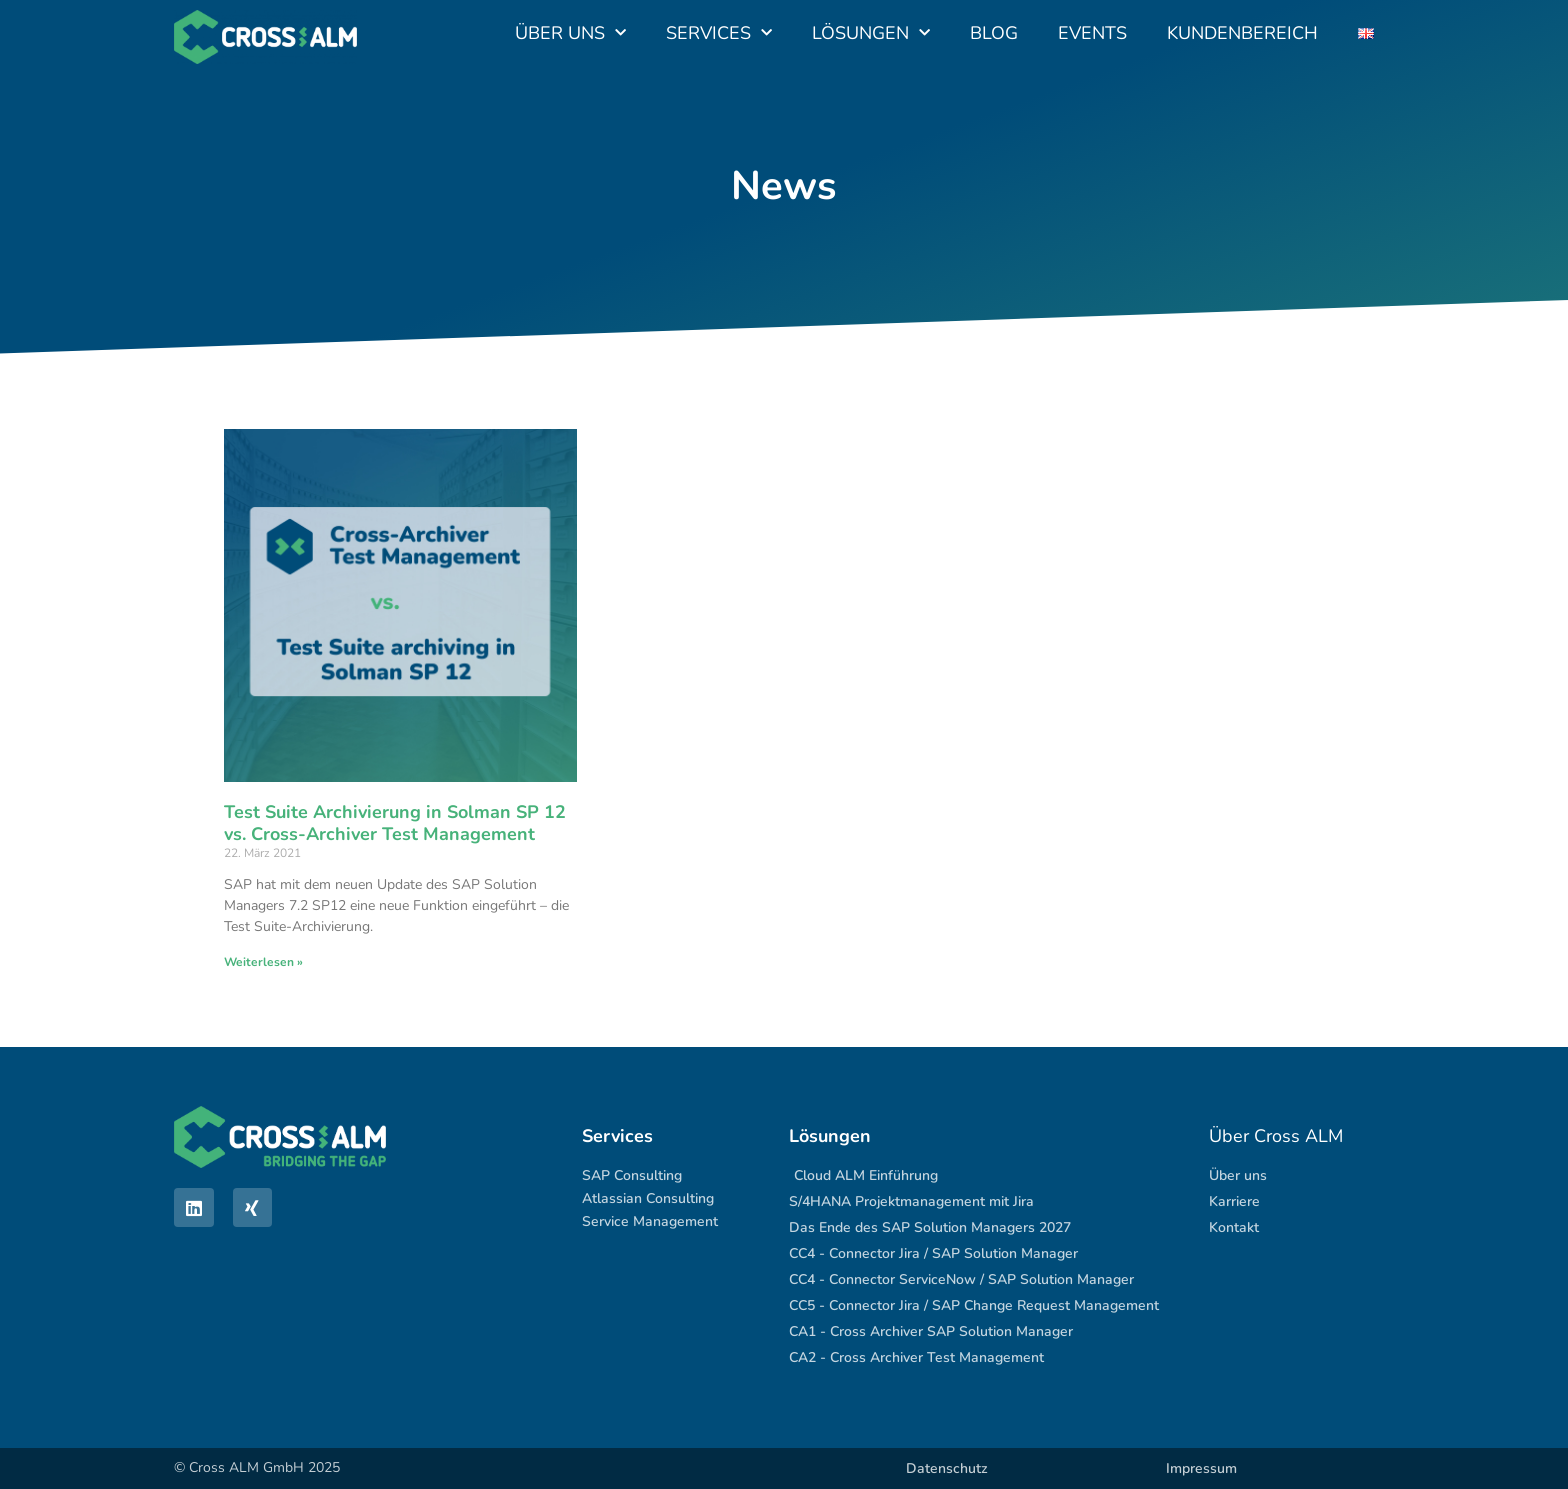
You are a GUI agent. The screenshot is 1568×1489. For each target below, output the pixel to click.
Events (1092, 33)
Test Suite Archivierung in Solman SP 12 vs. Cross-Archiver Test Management (395, 823)
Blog (994, 33)
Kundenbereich (1242, 33)
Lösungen (871, 33)
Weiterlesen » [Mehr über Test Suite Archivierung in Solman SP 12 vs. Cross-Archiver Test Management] (263, 962)
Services (719, 33)
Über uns (570, 33)
